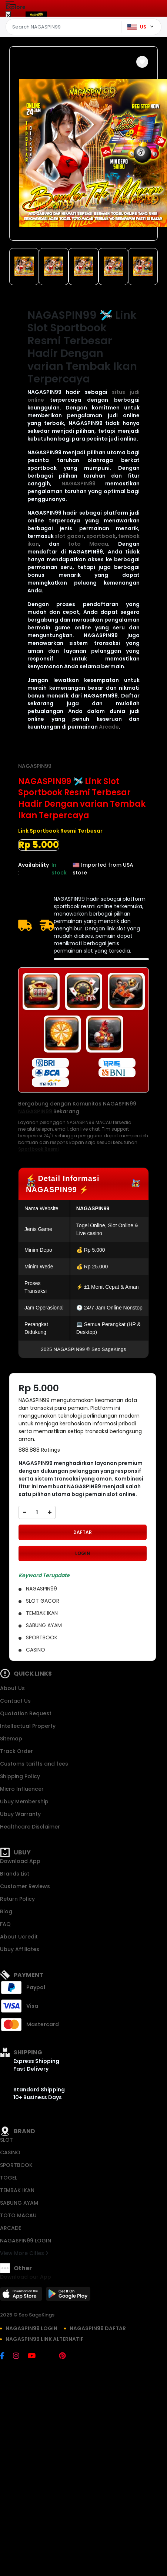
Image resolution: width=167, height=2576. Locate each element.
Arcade (109, 726)
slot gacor (69, 536)
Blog (6, 1911)
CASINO (10, 2152)
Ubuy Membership (24, 1801)
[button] (142, 62)
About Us (12, 1688)
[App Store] (22, 2296)
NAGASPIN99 (78, 483)
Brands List (14, 1873)
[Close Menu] (8, 15)
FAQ (5, 1924)
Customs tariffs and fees (34, 1763)
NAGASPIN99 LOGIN (25, 2240)
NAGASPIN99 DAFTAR (98, 2328)
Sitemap (11, 1738)
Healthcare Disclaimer (30, 1826)
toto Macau (88, 544)
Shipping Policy (20, 1776)
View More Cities (24, 2253)
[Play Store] (68, 2296)
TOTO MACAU (18, 2215)
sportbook (101, 536)
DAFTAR (82, 1532)
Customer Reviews (25, 1886)
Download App (20, 1861)
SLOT (6, 2140)
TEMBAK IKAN (17, 2190)
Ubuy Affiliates (19, 1949)
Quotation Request (25, 1713)
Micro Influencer (22, 1789)
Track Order (16, 1751)
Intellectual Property (28, 1726)
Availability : (33, 868)
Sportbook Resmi (38, 1149)
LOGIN (82, 1553)
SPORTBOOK (16, 2165)
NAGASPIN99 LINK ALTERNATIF (45, 2339)
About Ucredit (19, 1936)
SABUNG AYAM (19, 2203)
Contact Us (15, 1700)
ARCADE (10, 2228)
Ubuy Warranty (20, 1814)
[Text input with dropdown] (64, 27)
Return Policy (17, 1899)
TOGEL (8, 2177)
